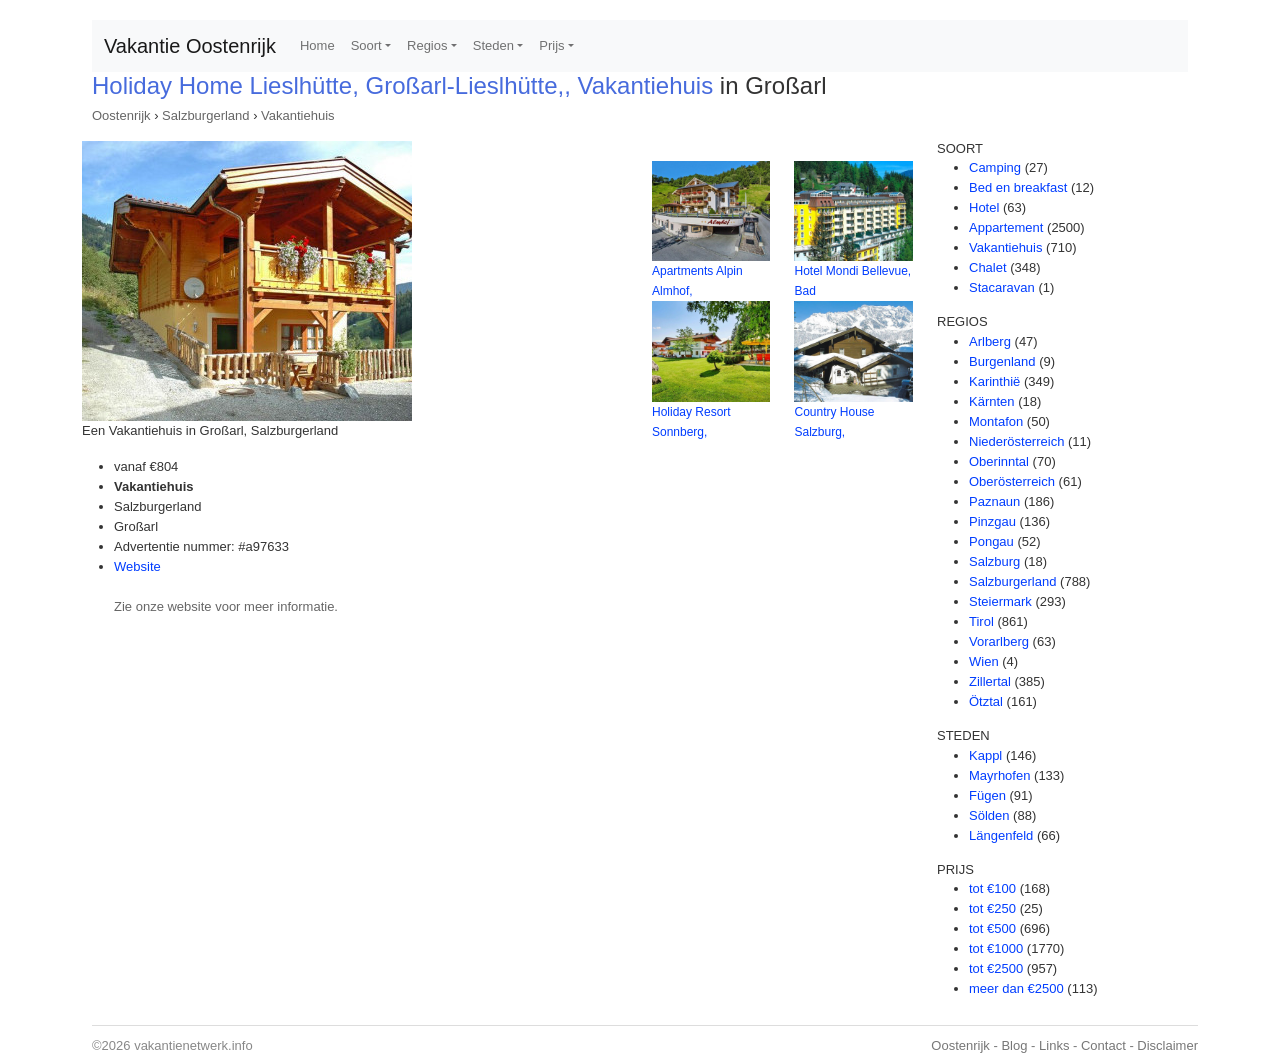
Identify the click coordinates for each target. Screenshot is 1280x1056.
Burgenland (1002, 361)
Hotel (984, 207)
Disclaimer (1167, 1045)
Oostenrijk (121, 115)
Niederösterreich (1016, 441)
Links (1054, 1045)
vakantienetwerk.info (193, 1045)
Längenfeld (1001, 835)
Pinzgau (992, 521)
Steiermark (1000, 601)
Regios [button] (427, 45)
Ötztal (986, 701)
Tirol (981, 621)
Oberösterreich (1012, 481)
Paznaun (994, 501)
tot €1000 (996, 948)
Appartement (1006, 227)
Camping (995, 167)
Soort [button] (366, 45)
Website (137, 566)
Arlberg (990, 341)
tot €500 (992, 928)
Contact (1103, 1045)
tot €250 (992, 908)
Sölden (989, 815)
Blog (1014, 1045)
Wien (984, 661)
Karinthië (994, 381)
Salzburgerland (205, 115)
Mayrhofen (999, 775)
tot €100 (992, 888)
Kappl (985, 755)
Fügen (987, 795)
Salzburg (994, 561)
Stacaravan (1002, 287)
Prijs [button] (551, 45)
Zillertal (990, 681)
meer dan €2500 (1016, 988)
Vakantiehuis (297, 115)
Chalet (988, 267)
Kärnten (992, 401)
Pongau (991, 541)
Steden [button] (493, 45)
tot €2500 (996, 968)
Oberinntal (999, 461)
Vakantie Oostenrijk (190, 46)
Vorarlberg (999, 641)
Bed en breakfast (1018, 187)
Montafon (996, 421)
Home (317, 45)
